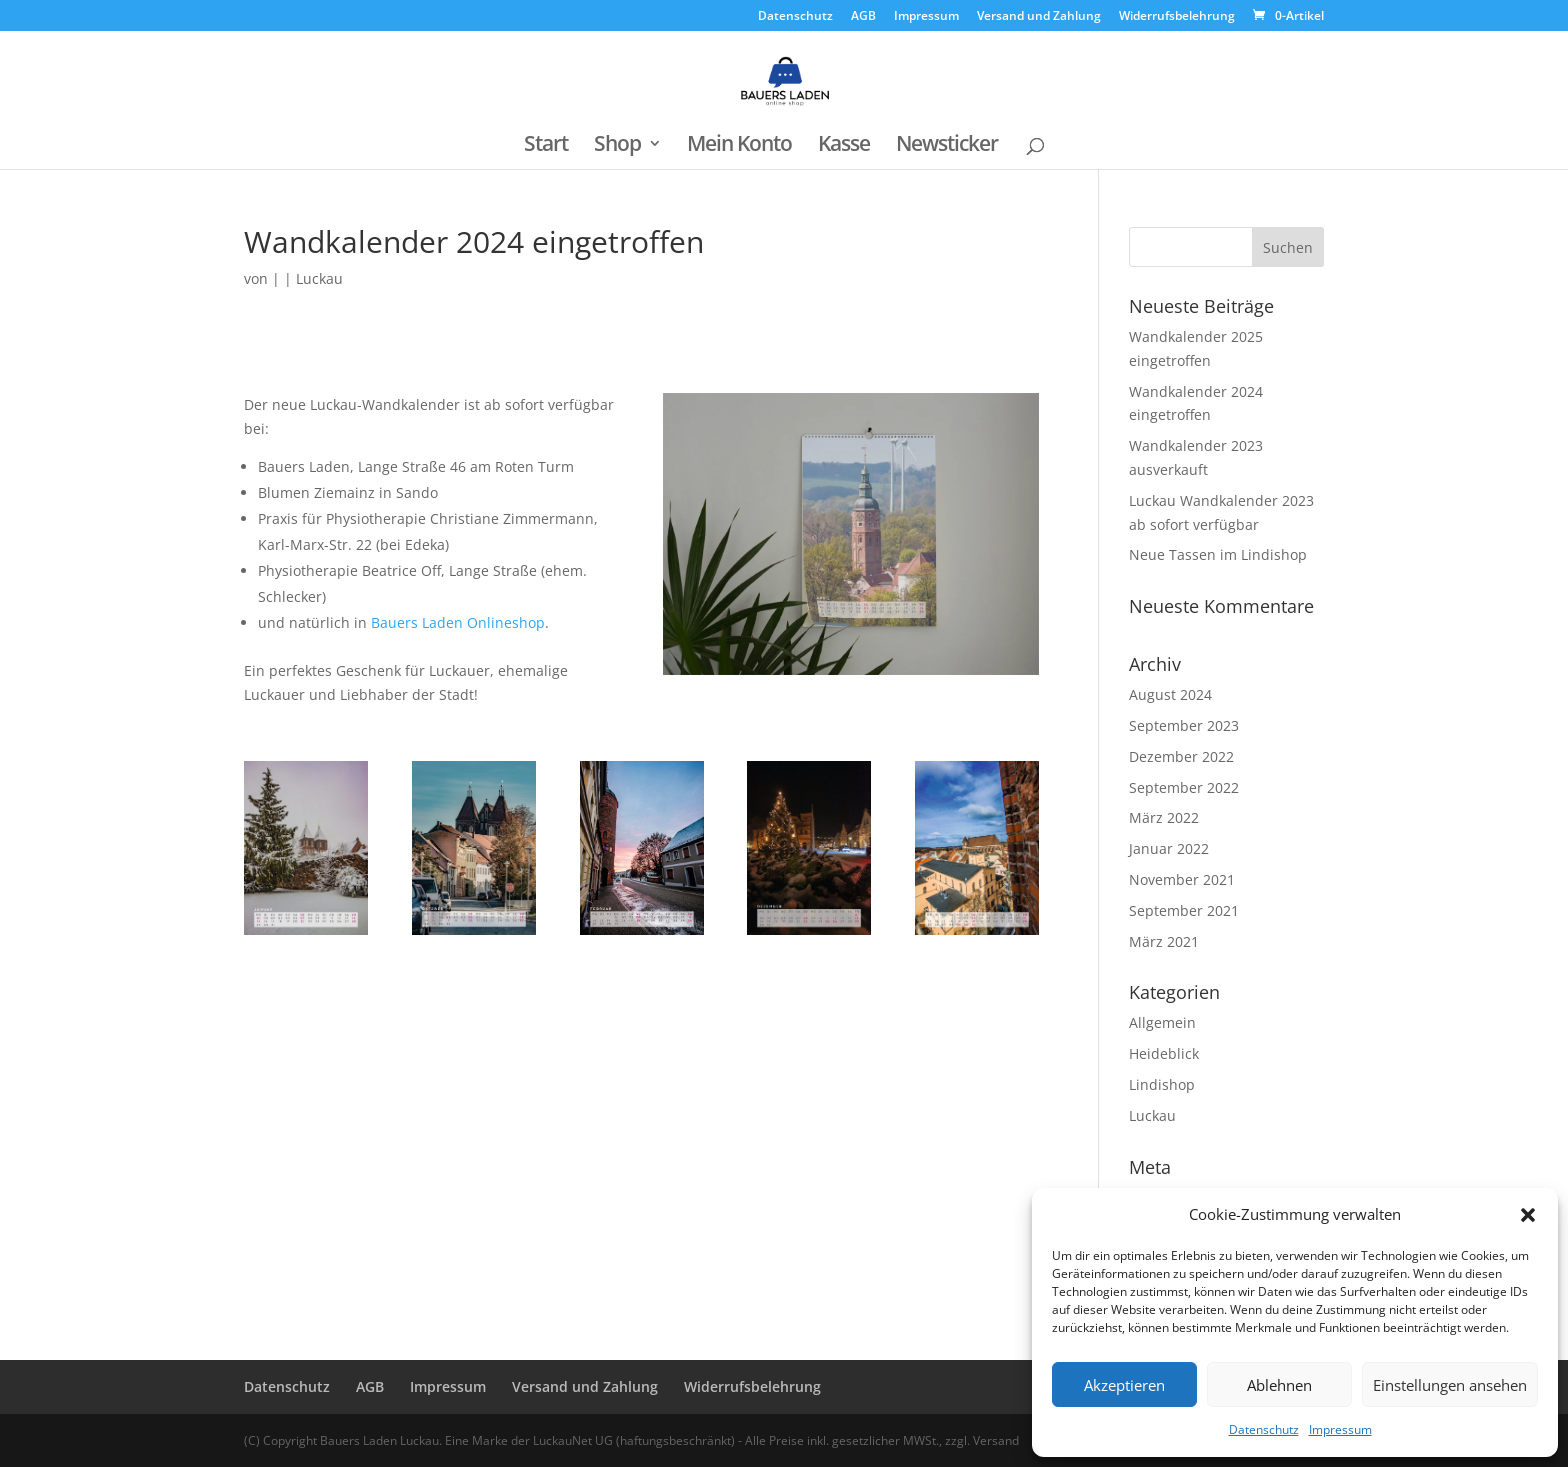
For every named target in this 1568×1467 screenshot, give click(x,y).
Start (546, 146)
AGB (863, 17)
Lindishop (1162, 1084)
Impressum (1340, 1429)
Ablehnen (1279, 1385)
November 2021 (1182, 879)
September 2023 (1184, 725)
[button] (1528, 1215)
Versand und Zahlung (1039, 17)
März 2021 (1164, 941)
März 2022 (1164, 817)
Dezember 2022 (1181, 756)
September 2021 (1184, 910)
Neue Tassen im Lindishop (1218, 554)
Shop (617, 146)
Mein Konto (739, 146)
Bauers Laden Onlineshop (458, 622)
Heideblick (1164, 1053)
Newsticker (947, 146)
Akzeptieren (1124, 1385)
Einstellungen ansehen (1450, 1385)
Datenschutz (1264, 1429)
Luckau (319, 278)
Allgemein (1162, 1022)
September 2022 (1184, 787)
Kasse (844, 146)
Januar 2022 (1169, 848)
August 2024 (1170, 694)
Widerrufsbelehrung (1177, 17)
